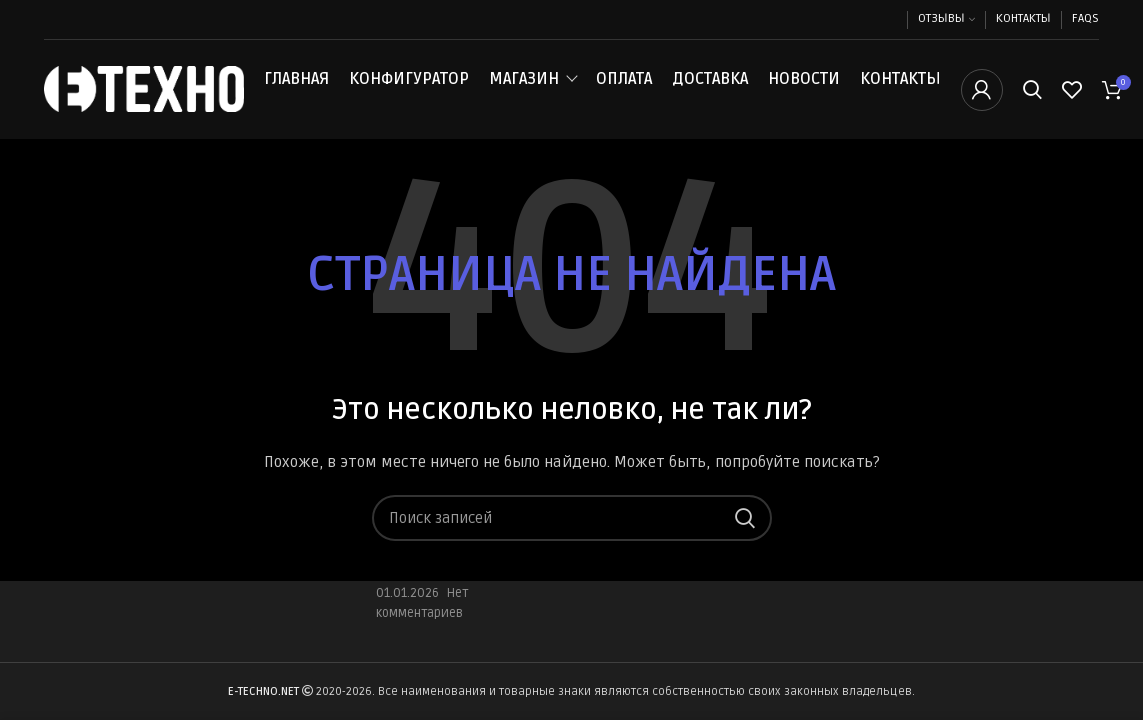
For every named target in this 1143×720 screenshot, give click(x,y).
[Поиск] (1032, 93)
